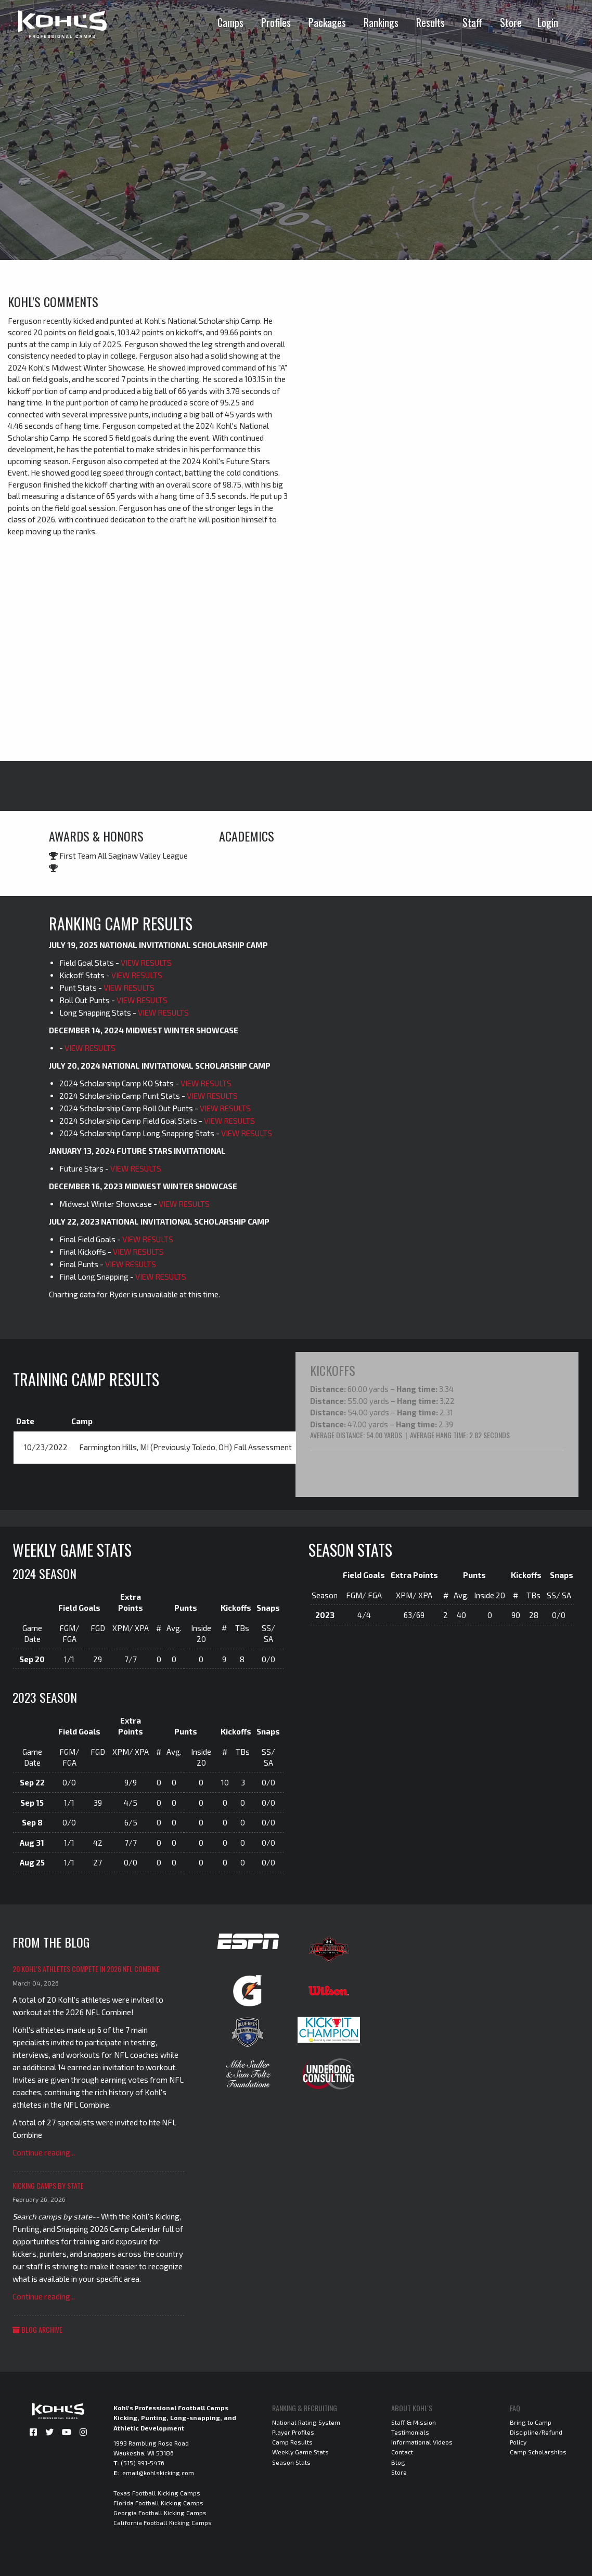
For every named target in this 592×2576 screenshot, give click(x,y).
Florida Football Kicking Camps (158, 2502)
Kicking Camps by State (48, 2184)
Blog (398, 2461)
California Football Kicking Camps (162, 2522)
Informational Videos (422, 2441)
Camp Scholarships (538, 2451)
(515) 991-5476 (142, 2462)
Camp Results (292, 2441)
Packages (327, 22)
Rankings (381, 22)
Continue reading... (43, 2152)
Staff (472, 22)
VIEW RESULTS (146, 962)
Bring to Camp (530, 2421)
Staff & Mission (413, 2421)
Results (430, 22)
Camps (230, 22)
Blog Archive (37, 2328)
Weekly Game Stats (300, 2451)
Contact (402, 2451)
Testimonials (410, 2431)
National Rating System (306, 2421)
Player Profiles (293, 2431)
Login (547, 22)
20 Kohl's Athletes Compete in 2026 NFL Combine (86, 1968)
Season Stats (291, 2461)
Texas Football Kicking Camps (156, 2491)
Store (511, 22)
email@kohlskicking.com (158, 2472)
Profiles (276, 22)
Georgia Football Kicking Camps (160, 2512)
